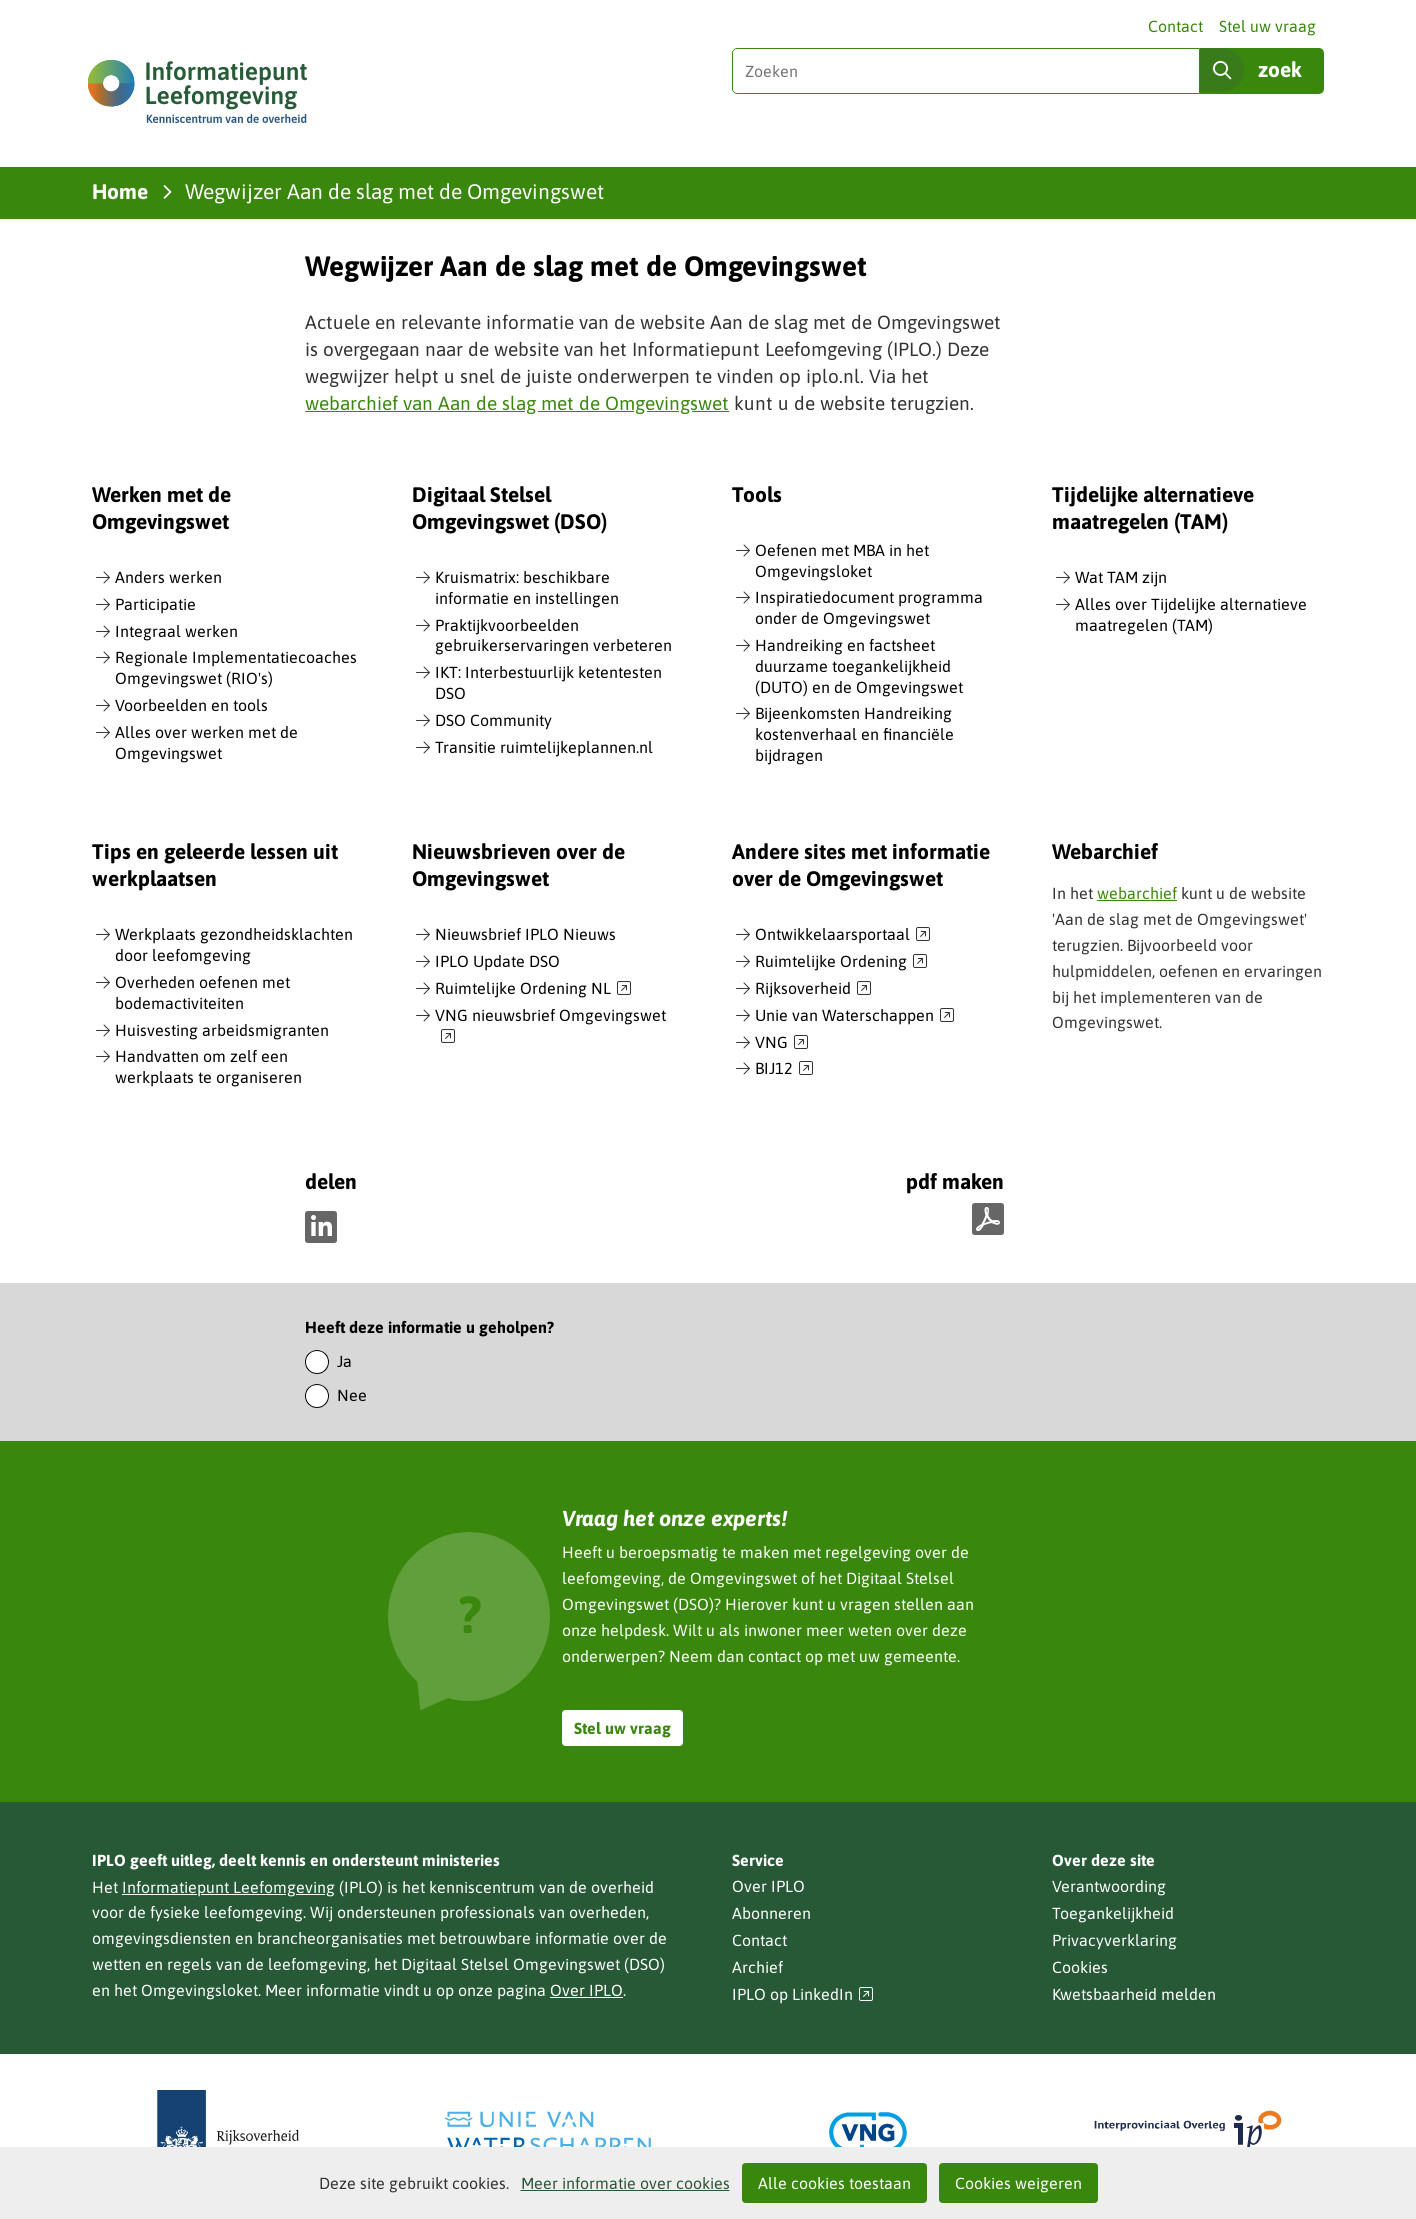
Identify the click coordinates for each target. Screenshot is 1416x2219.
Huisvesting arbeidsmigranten (222, 1030)
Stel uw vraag (1267, 26)
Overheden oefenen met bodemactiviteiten (202, 992)
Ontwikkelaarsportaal (843, 935)
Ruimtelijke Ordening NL (533, 989)
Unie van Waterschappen (855, 1016)
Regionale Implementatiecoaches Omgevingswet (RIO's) (236, 667)
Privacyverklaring (1114, 1940)
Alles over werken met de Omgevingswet (206, 742)
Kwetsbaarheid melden (1134, 1994)
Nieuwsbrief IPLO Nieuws (525, 934)
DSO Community (493, 720)
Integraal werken (176, 631)
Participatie (155, 604)
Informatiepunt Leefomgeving (228, 1887)
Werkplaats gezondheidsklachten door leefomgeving (234, 944)
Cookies (1080, 1967)
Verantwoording (1109, 1886)
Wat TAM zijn (1121, 577)
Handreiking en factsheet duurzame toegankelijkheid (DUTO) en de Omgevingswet (859, 666)
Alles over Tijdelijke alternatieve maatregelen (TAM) (1191, 614)
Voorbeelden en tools (191, 705)
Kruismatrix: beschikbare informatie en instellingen (527, 587)
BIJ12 (784, 1069)
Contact (1175, 26)
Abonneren (771, 1913)
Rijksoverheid (813, 989)
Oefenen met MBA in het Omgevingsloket (842, 560)
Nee (352, 1395)
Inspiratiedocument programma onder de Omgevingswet (869, 607)
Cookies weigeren (1018, 2183)
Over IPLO (586, 1990)
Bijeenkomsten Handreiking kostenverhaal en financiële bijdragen (854, 734)
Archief (757, 1967)
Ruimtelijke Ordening (841, 962)
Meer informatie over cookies (625, 2183)
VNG (782, 1043)
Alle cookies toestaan (834, 2183)
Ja (344, 1361)
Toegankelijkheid (1113, 1913)
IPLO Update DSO (497, 961)
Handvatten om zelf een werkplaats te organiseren (208, 1066)
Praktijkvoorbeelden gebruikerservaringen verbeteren (553, 635)
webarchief (1137, 893)
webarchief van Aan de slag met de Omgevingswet (517, 403)
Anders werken (168, 577)
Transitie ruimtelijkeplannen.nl (544, 747)
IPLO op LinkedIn (803, 1994)
